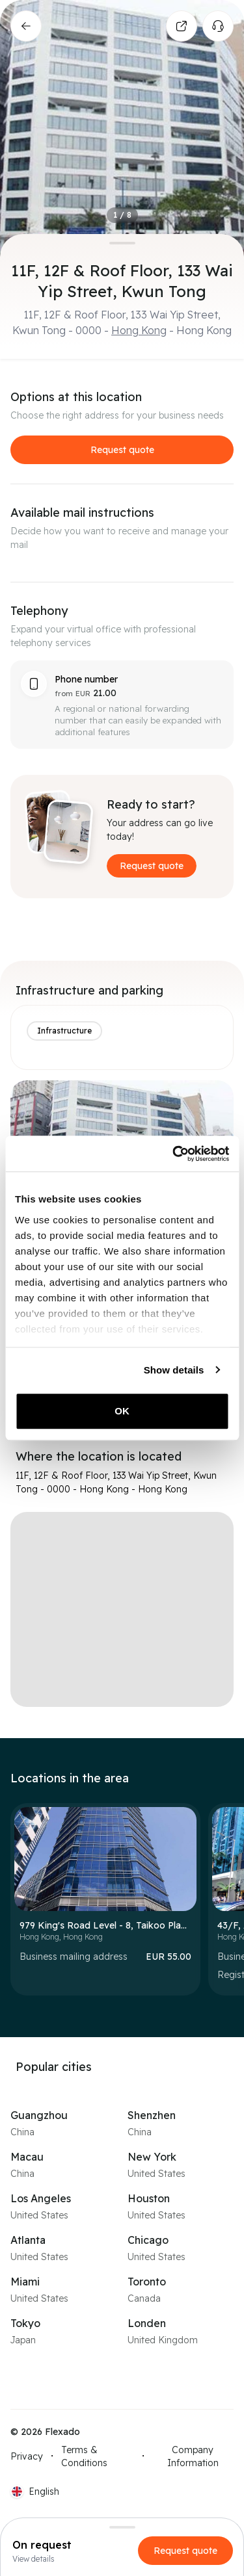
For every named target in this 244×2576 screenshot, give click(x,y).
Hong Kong (139, 330)
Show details (174, 1369)
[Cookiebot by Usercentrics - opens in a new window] (173, 1153)
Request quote (122, 450)
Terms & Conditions (84, 2456)
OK (122, 1410)
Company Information (193, 2456)
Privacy (26, 2456)
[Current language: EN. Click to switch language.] (34, 2491)
